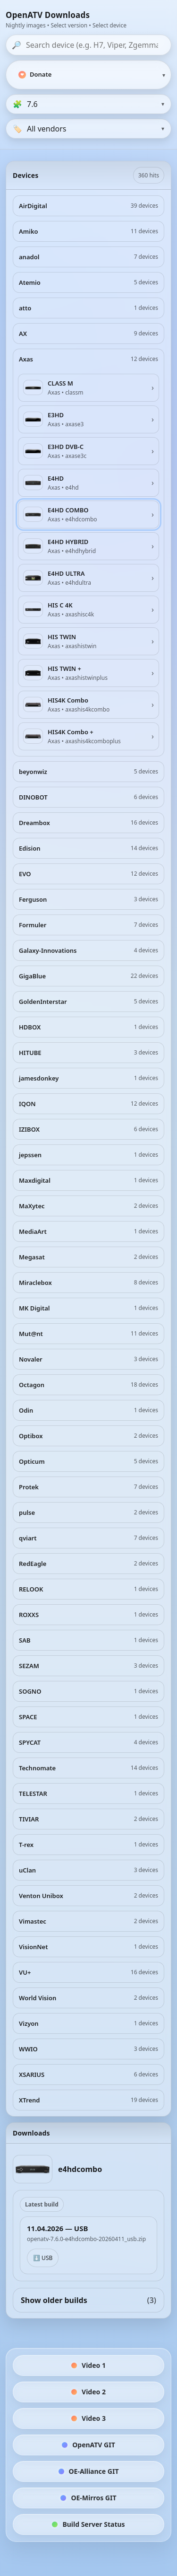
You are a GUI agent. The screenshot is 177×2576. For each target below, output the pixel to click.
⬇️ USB (42, 2258)
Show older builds (88, 2300)
